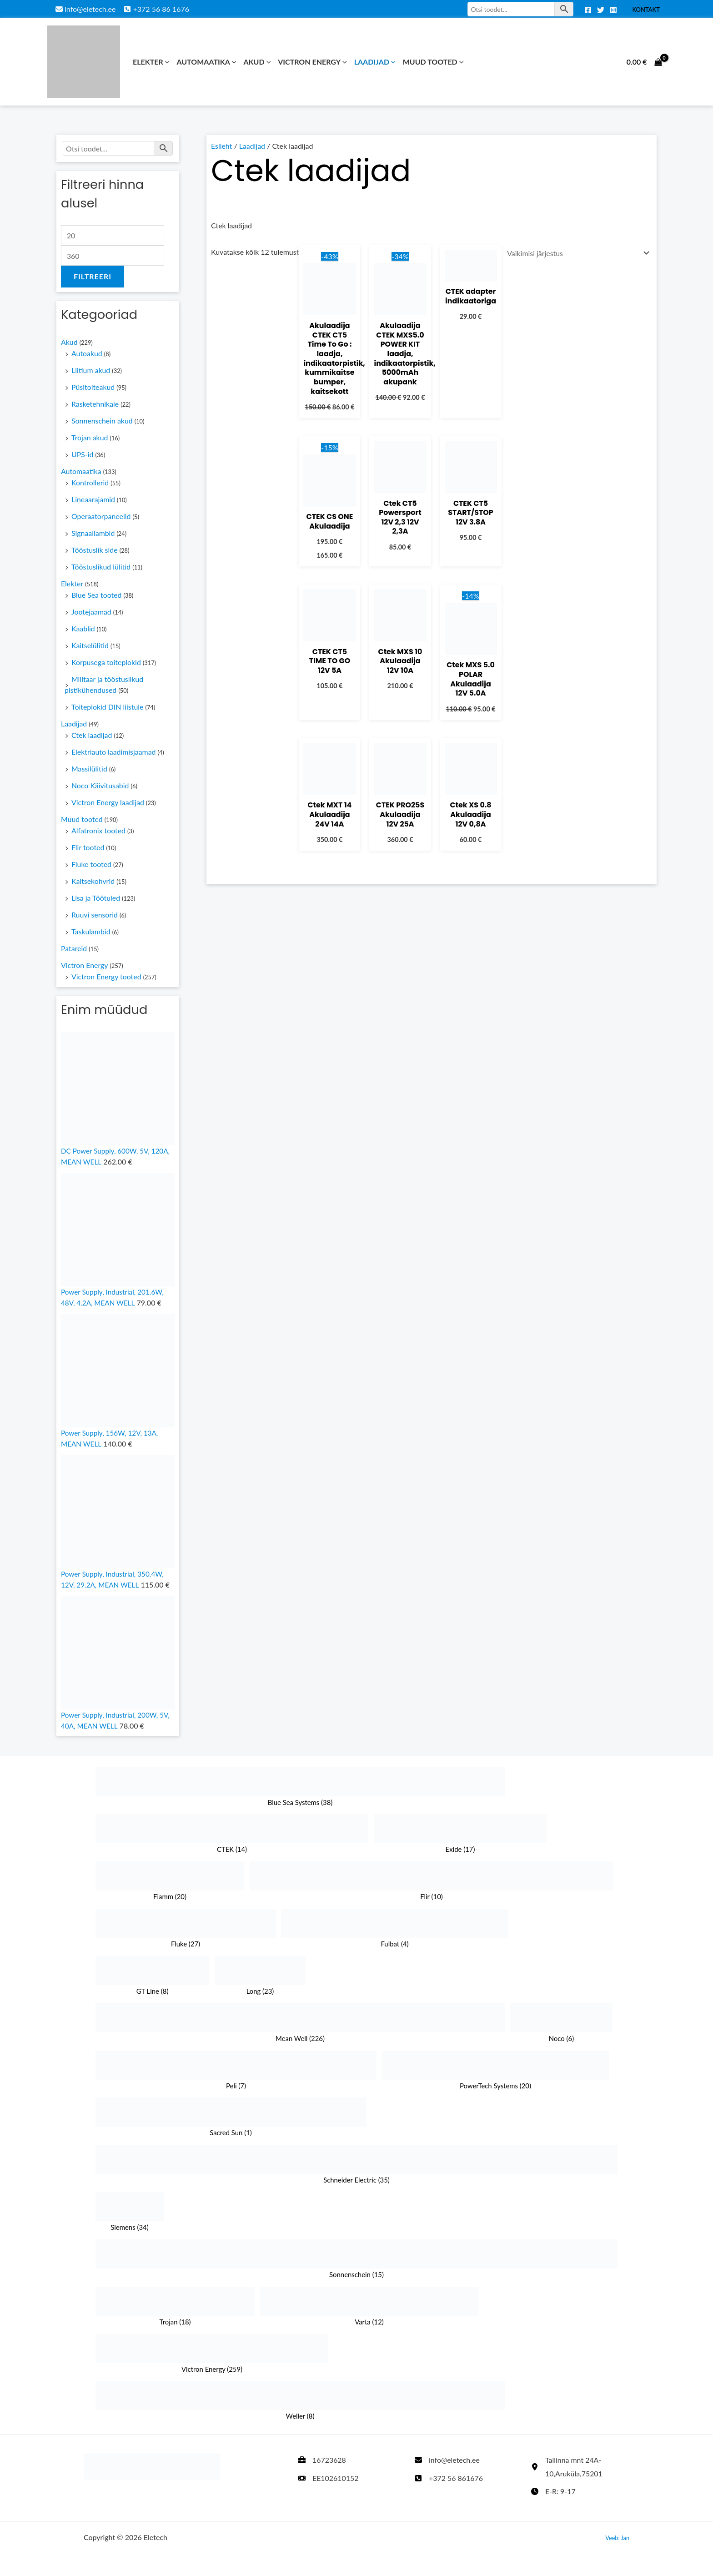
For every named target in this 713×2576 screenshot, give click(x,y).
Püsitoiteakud (93, 387)
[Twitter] (600, 10)
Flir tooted (88, 847)
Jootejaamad (91, 612)
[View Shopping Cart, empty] (644, 62)
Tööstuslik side (94, 550)
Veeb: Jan (617, 2537)
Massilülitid (89, 769)
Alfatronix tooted (98, 831)
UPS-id (82, 454)
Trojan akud (89, 438)
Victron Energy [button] (312, 61)
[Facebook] (588, 10)
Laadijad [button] (375, 61)
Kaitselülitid (90, 645)
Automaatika (81, 471)
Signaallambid (93, 533)
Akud (69, 342)
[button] (166, 61)
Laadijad (74, 724)
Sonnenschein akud (102, 421)
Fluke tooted (91, 864)
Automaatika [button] (206, 61)
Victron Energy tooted (106, 977)
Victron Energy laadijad (108, 802)
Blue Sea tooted (96, 595)
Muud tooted (82, 819)
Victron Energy (84, 965)
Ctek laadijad (91, 735)
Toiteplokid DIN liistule (107, 707)
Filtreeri (92, 276)
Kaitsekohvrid (93, 881)
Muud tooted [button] (433, 61)
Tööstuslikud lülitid (101, 567)
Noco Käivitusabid (100, 785)
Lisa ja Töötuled (96, 898)
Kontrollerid (90, 483)
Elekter (72, 584)
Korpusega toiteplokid (106, 662)
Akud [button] (257, 61)
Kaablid (83, 629)
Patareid (74, 948)
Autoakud (86, 353)
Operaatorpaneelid (101, 516)
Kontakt (646, 9)
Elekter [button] (151, 61)
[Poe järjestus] (576, 253)
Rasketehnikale (95, 404)
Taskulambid (90, 932)
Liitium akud (90, 370)
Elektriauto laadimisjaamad (113, 752)
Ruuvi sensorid (94, 915)
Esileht (221, 145)
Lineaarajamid (93, 499)
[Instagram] (613, 10)
